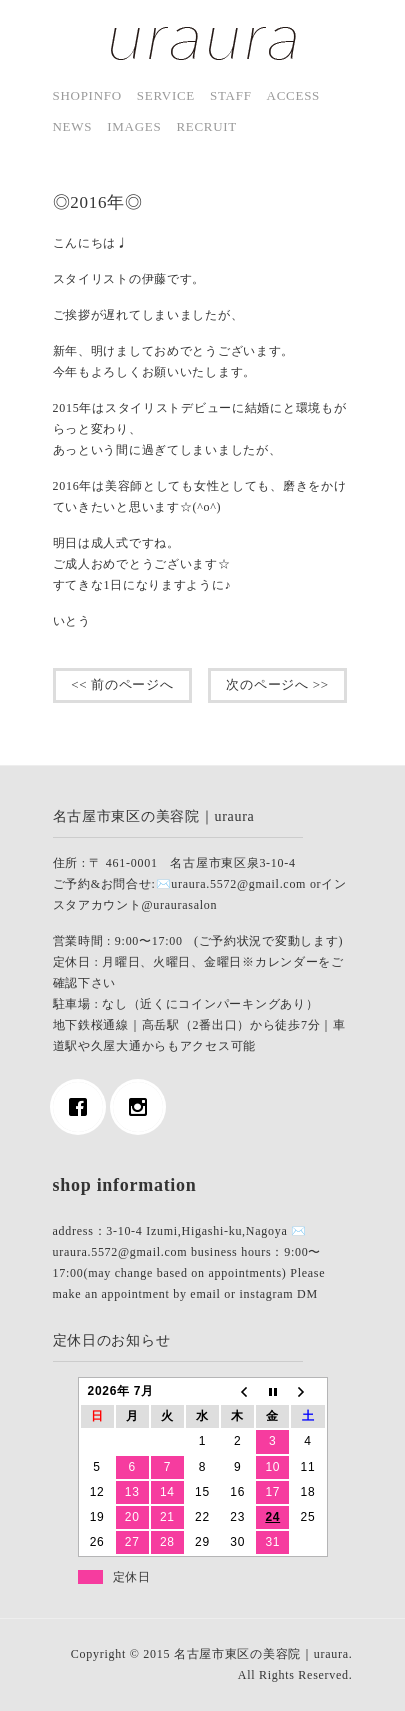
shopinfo (87, 95)
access (293, 95)
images (134, 126)
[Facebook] (83, 1107)
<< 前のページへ (123, 684)
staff (231, 95)
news (73, 126)
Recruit (206, 126)
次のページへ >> (278, 684)
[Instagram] (143, 1107)
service (166, 95)
